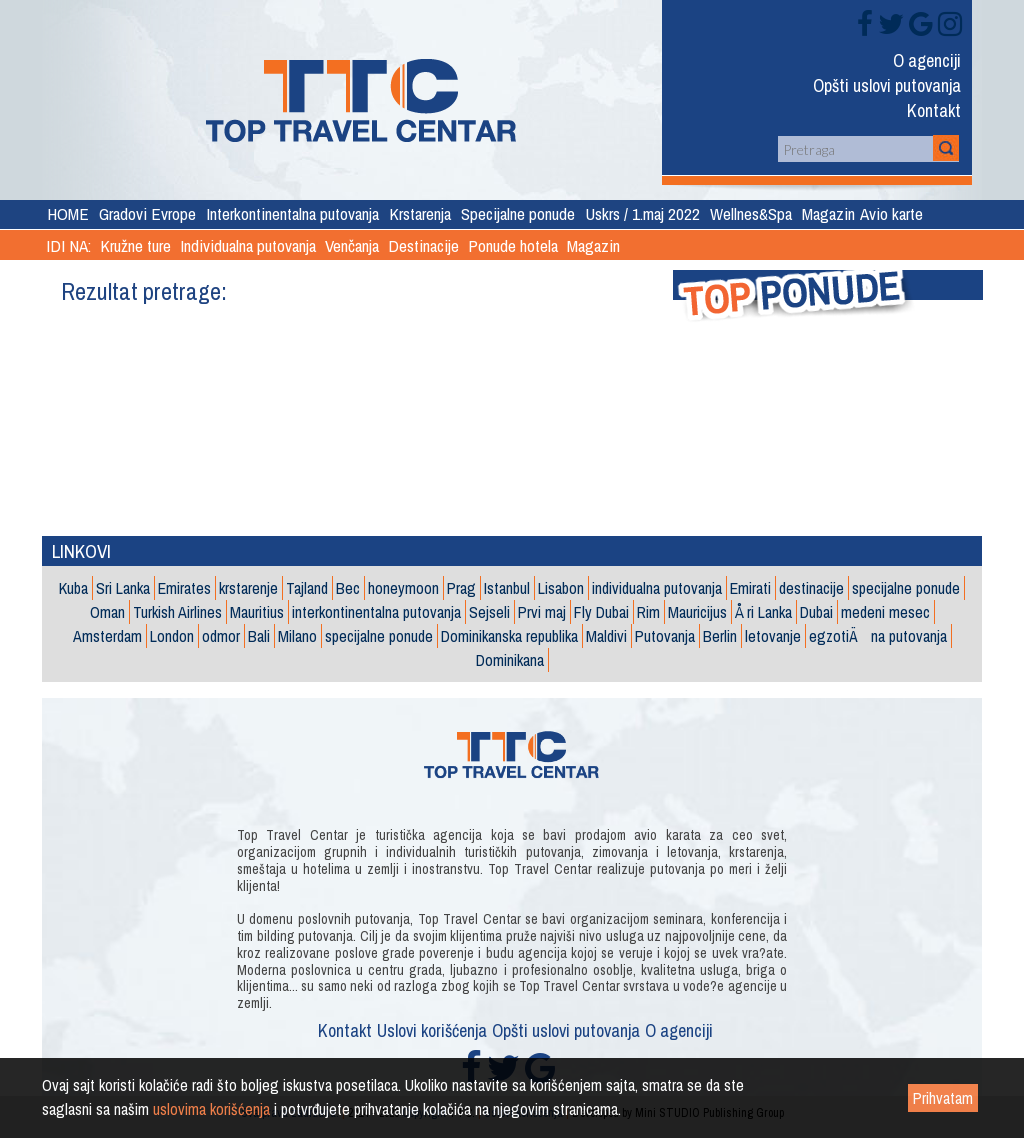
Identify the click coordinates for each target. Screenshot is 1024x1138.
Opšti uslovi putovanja (887, 87)
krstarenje (248, 588)
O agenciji (927, 62)
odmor (221, 636)
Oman (107, 612)
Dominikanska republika (509, 636)
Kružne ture (135, 245)
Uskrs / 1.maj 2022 (642, 213)
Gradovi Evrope (147, 213)
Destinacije (423, 245)
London (172, 636)
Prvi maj (542, 612)
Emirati (750, 588)
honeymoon (403, 588)
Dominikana (510, 660)
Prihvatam (943, 1098)
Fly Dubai (601, 612)
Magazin (828, 213)
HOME (68, 213)
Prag (461, 588)
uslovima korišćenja (211, 1109)
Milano (297, 636)
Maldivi (606, 636)
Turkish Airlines (177, 612)
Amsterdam (107, 636)
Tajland (307, 588)
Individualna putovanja (248, 245)
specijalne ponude (906, 588)
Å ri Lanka (763, 612)
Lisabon (561, 588)
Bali (259, 636)
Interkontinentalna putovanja (292, 213)
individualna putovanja (657, 588)
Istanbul (507, 588)
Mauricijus (697, 612)
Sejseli (489, 612)
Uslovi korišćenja (432, 1032)
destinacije (811, 588)
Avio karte (891, 213)
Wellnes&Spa (751, 213)
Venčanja (352, 245)
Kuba (73, 588)
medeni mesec (885, 612)
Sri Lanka (123, 588)
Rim (648, 612)
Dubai (816, 612)
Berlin (720, 636)
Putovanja (665, 636)
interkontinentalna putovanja (376, 612)
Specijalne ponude (518, 213)
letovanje (773, 636)
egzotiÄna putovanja (878, 636)
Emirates (184, 588)
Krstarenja (420, 213)
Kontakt (934, 112)
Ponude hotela (513, 245)
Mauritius (257, 612)
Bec (348, 588)
